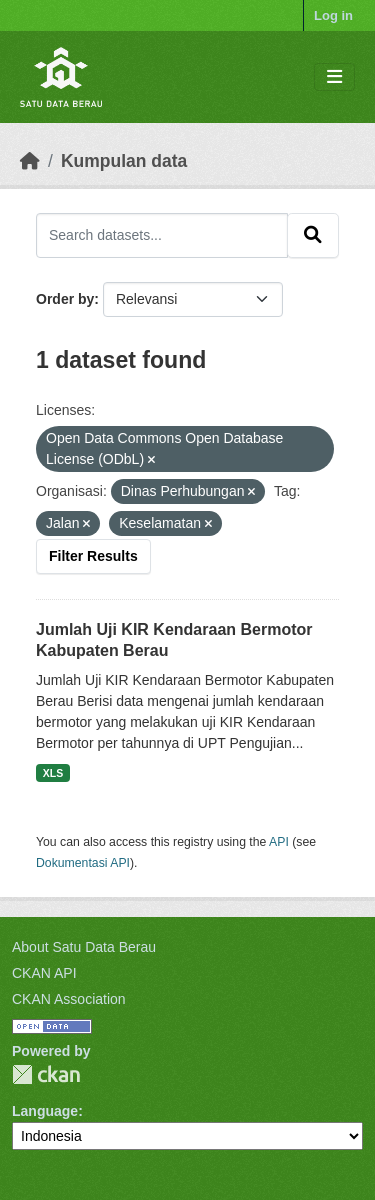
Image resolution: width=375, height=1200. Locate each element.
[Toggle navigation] (334, 77)
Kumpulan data (124, 161)
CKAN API (44, 973)
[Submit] (313, 235)
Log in (333, 15)
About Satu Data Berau (84, 947)
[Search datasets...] (162, 235)
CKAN (46, 1074)
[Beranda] (30, 161)
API (279, 842)
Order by (65, 299)
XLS (53, 773)
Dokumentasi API (83, 863)
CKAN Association (69, 999)
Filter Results (93, 556)
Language (45, 1111)
